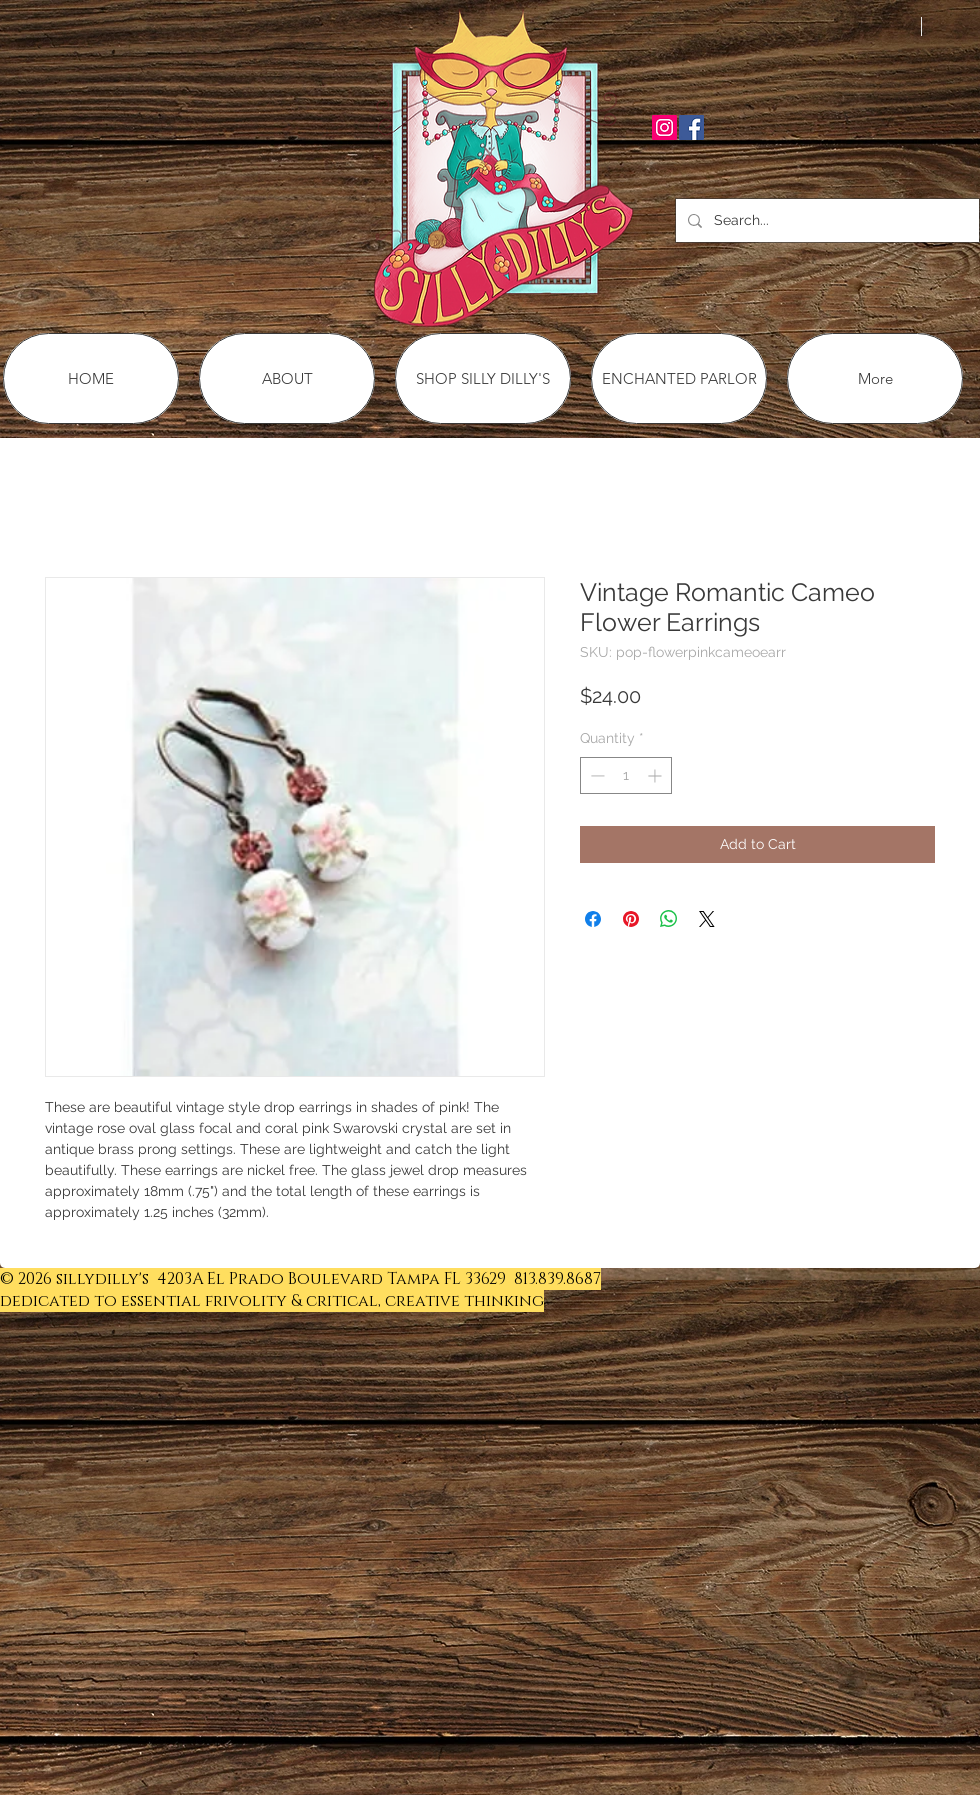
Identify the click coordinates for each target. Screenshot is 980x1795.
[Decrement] (595, 775)
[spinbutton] (626, 775)
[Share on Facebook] (593, 919)
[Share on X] (707, 919)
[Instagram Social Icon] (664, 127)
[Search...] (825, 220)
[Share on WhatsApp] (669, 919)
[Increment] (656, 775)
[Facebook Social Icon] (691, 127)
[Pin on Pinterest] (631, 919)
